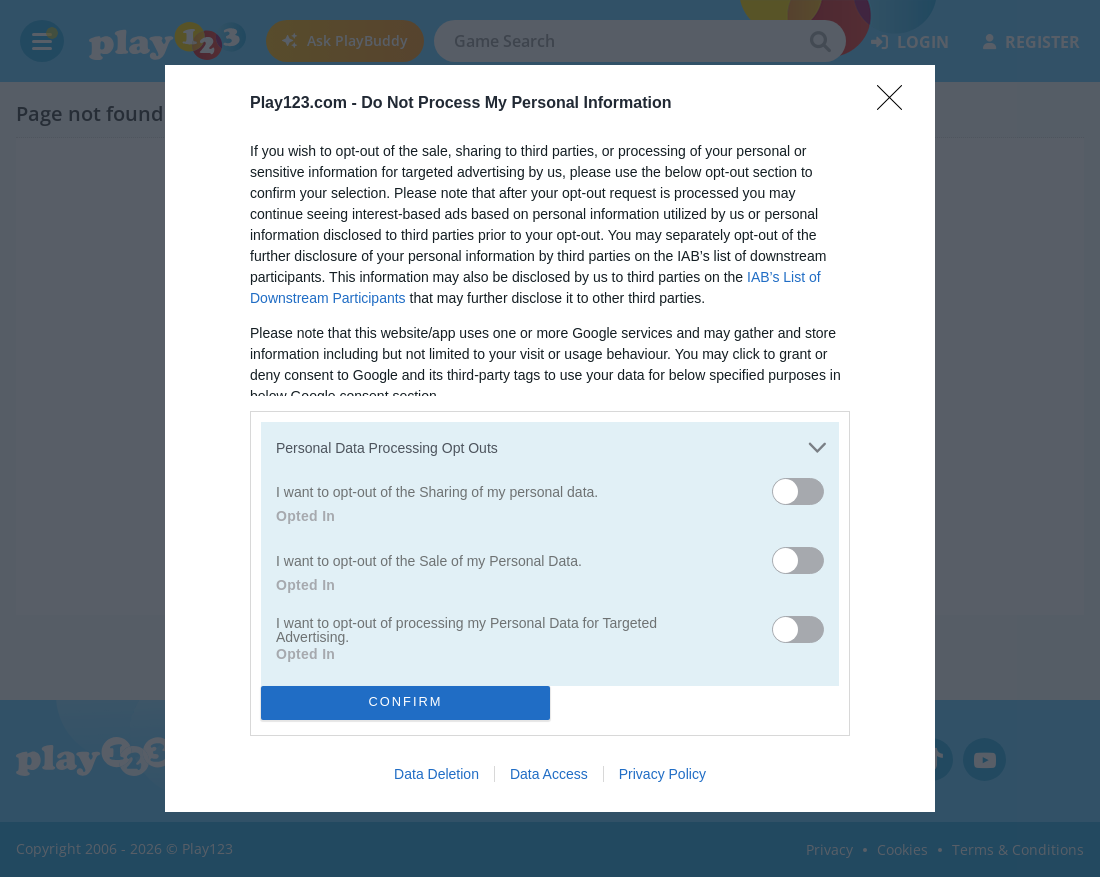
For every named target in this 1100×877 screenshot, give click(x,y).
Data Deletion (436, 774)
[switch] (798, 491)
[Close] (896, 104)
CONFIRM (405, 702)
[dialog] (550, 438)
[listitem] (550, 447)
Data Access (549, 774)
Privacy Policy (662, 774)
